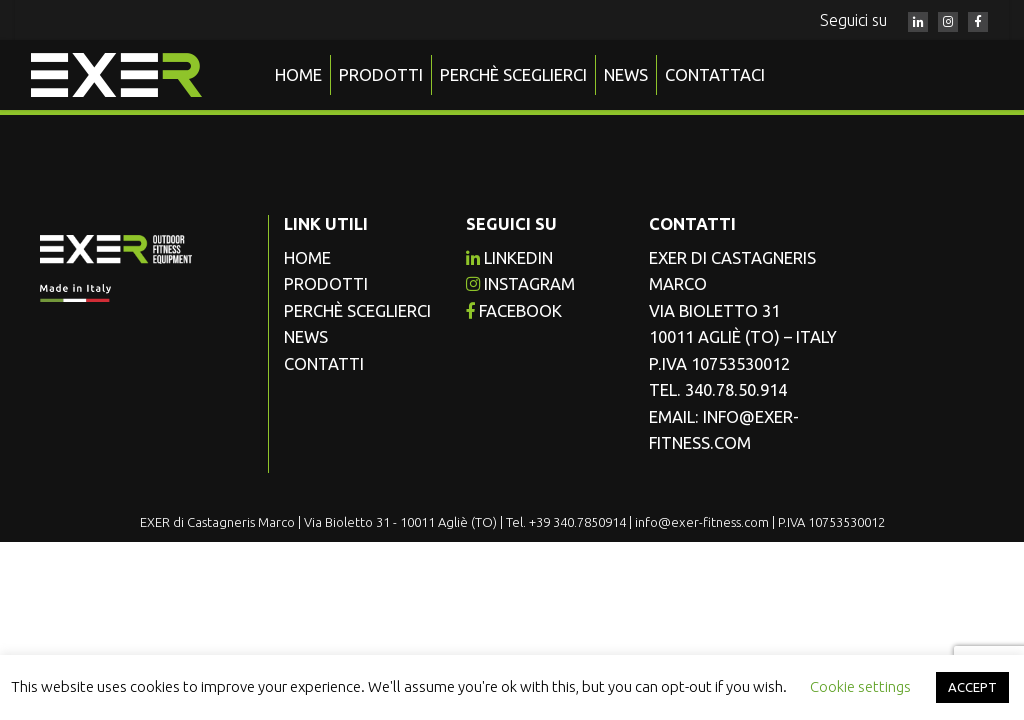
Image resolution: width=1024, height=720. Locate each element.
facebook (514, 311)
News (626, 75)
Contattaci (715, 75)
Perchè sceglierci (513, 75)
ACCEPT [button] (972, 687)
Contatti (324, 364)
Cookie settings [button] (860, 686)
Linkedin (509, 258)
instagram (520, 284)
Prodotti (381, 75)
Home (298, 75)
